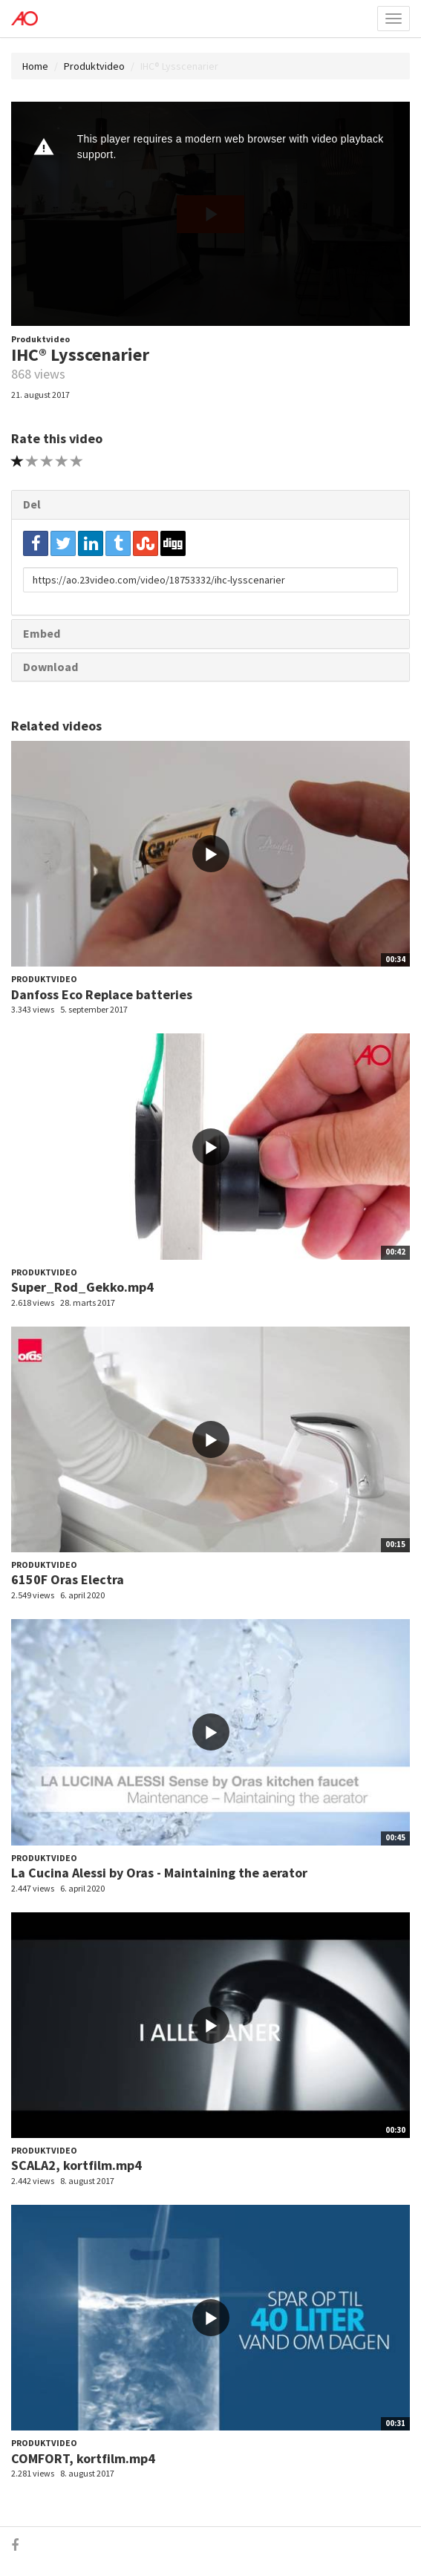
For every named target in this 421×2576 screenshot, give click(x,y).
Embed (41, 633)
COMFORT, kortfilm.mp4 (83, 2458)
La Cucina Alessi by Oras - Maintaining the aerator (159, 1872)
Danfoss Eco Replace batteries (101, 994)
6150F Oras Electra (67, 1579)
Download (50, 666)
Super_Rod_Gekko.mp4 (82, 1286)
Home (35, 66)
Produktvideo (94, 66)
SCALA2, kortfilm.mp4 (76, 2165)
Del (32, 504)
